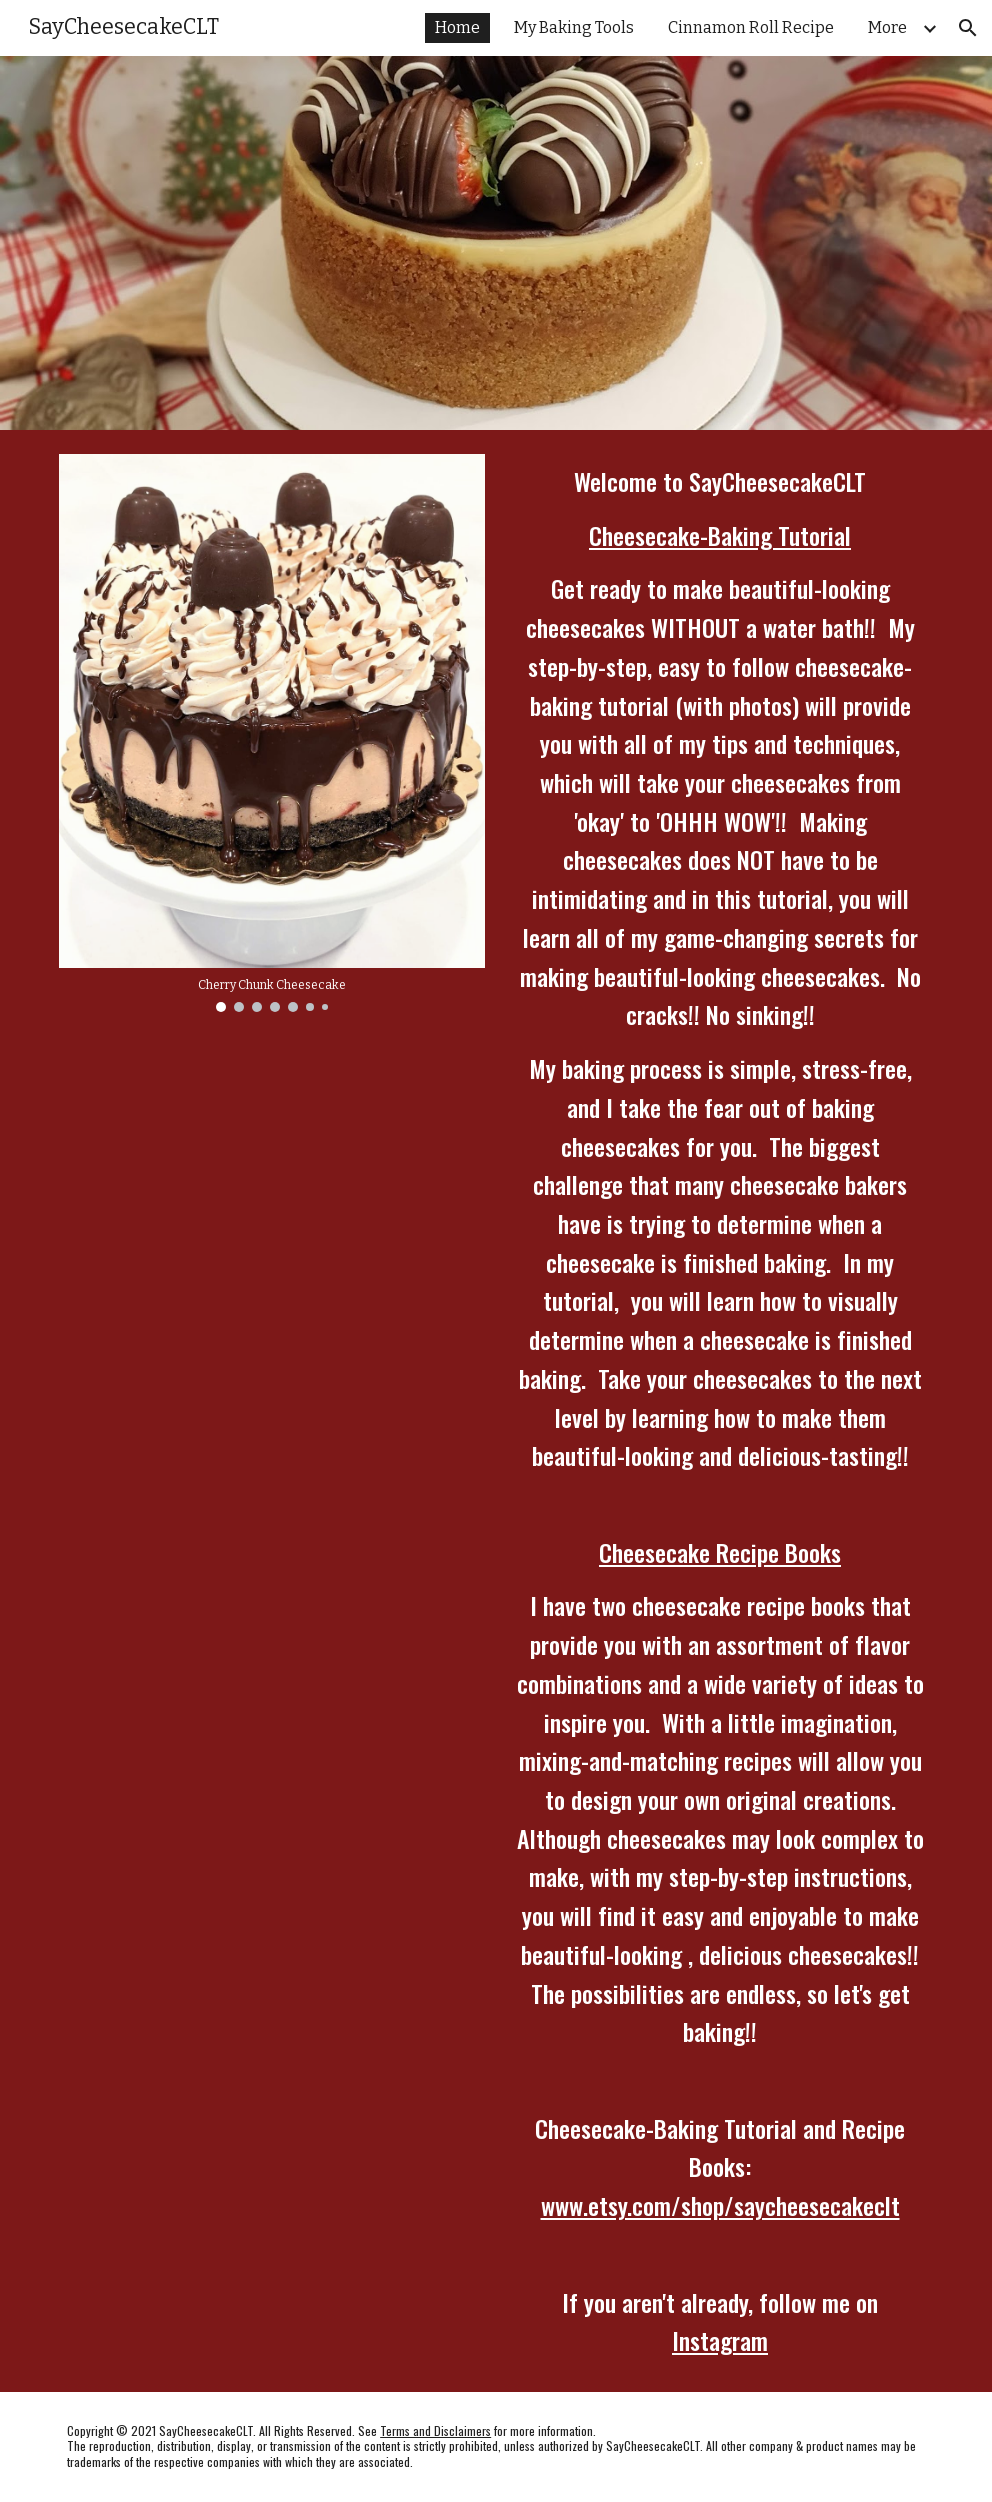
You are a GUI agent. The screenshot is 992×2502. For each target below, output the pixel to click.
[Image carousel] (272, 733)
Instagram (720, 2340)
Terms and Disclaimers (435, 2430)
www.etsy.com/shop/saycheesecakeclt (720, 2205)
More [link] (887, 27)
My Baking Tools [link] (574, 27)
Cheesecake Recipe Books (720, 1552)
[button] (968, 28)
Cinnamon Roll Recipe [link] (751, 27)
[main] (720, 1411)
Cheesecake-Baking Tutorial (720, 535)
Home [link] (457, 27)
